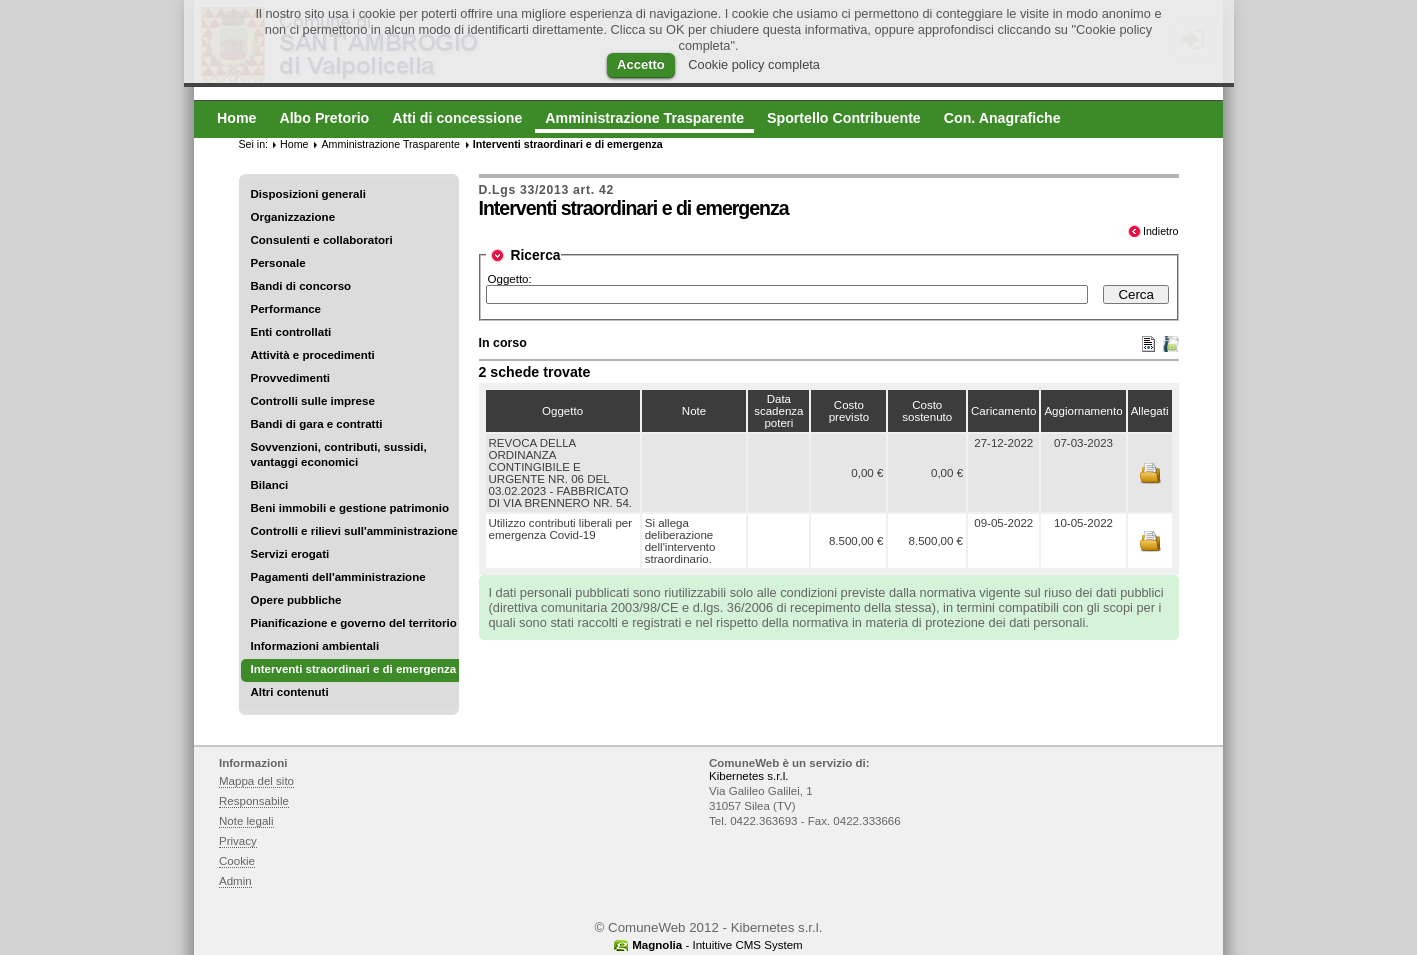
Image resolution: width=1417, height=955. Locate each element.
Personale (278, 263)
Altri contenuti (290, 692)
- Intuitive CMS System (717, 945)
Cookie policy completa (754, 64)
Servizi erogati (290, 554)
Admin (235, 881)
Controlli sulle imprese (313, 401)
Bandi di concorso (301, 286)
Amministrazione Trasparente (390, 144)
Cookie (237, 861)
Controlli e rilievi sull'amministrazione (354, 531)
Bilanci (270, 485)
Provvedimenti (290, 378)
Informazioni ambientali (315, 646)
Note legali (246, 821)
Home (294, 144)
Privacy (238, 841)
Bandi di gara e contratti (317, 424)
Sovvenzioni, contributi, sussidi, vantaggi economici (339, 454)
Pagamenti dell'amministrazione (338, 577)
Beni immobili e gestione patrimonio (350, 508)
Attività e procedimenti (313, 355)
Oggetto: (510, 279)
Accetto (641, 64)
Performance (286, 309)
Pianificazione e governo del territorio (354, 623)
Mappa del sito (256, 781)
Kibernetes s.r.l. (748, 776)
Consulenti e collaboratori (322, 240)
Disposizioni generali (308, 194)
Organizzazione (293, 217)
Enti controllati (291, 332)
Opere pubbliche (296, 600)
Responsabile (254, 801)
